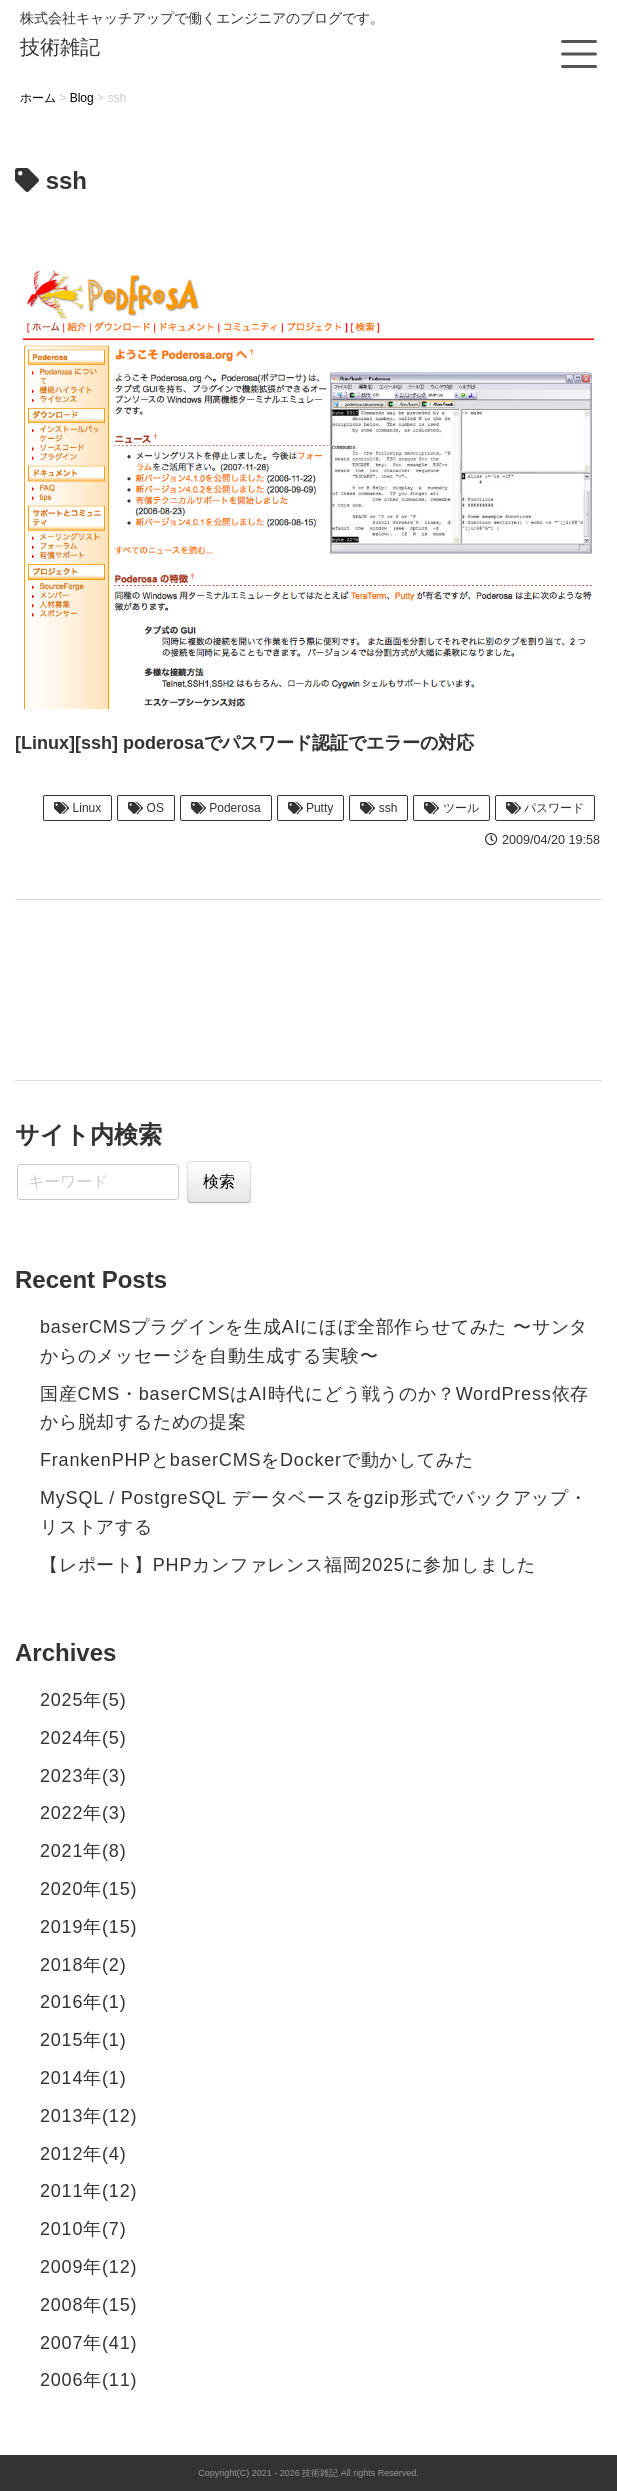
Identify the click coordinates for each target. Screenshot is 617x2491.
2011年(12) (88, 2191)
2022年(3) (83, 1813)
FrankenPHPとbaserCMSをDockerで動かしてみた (256, 1460)
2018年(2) (83, 1965)
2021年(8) (83, 1851)
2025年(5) (83, 1700)
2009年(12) (88, 2267)
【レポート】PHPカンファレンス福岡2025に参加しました (288, 1565)
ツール (451, 808)
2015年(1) (83, 2040)
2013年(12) (88, 2116)
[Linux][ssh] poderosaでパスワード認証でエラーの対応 (244, 743)
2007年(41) (88, 2343)
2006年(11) (88, 2380)
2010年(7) (83, 2229)
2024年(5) (83, 1738)
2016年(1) (83, 2002)
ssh (378, 808)
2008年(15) (88, 2305)
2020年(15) (88, 1889)
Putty (311, 808)
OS (146, 808)
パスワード (545, 808)
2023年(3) (83, 1776)
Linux (77, 808)
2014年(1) (83, 2078)
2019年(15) (88, 1927)
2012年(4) (83, 2154)
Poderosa (226, 808)
